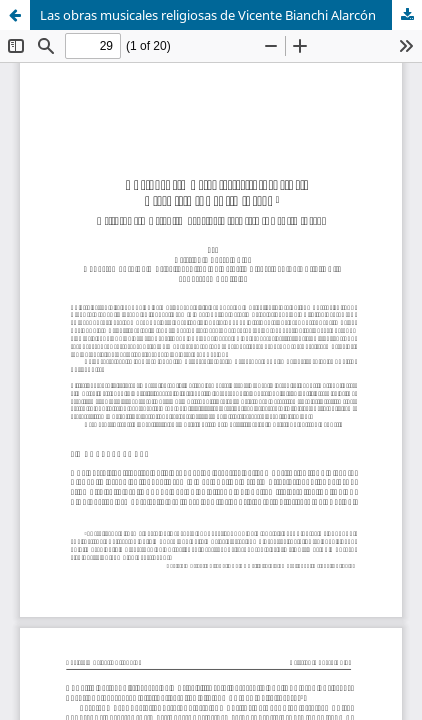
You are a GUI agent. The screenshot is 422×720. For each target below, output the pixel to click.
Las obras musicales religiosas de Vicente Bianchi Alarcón (208, 15)
